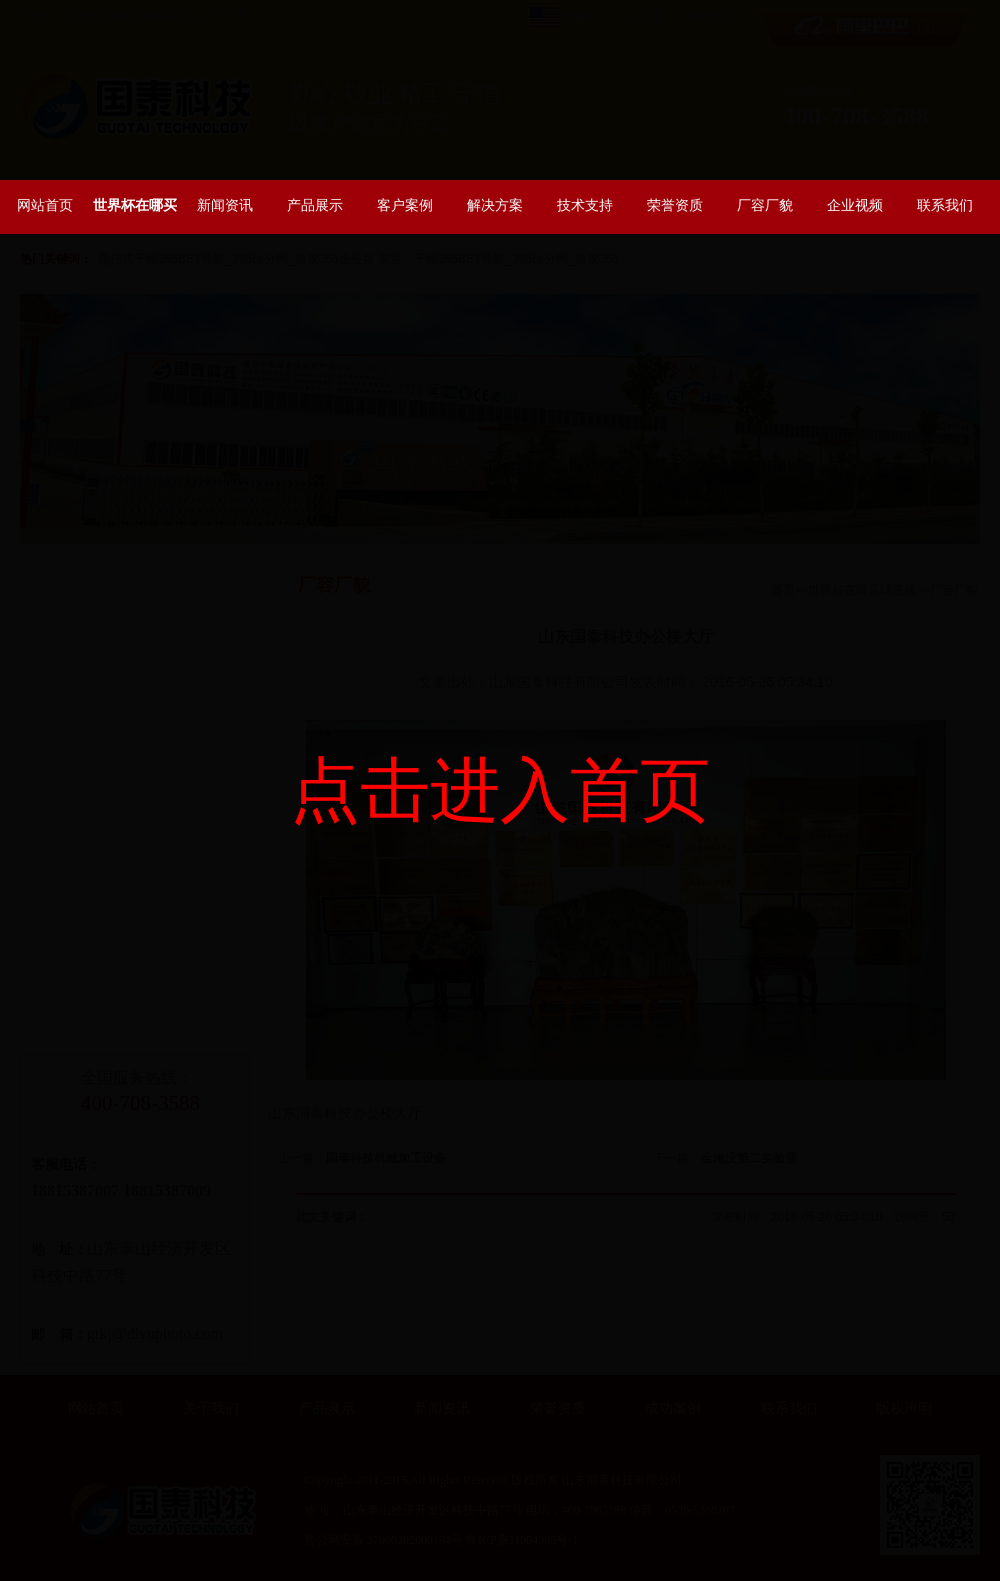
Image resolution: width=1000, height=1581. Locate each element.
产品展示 (315, 205)
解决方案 (495, 205)
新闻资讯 (225, 205)
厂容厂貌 (765, 205)
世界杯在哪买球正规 (135, 215)
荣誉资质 (675, 205)
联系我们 (945, 205)
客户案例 (405, 205)
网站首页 (45, 205)
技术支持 (585, 205)
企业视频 (855, 205)
